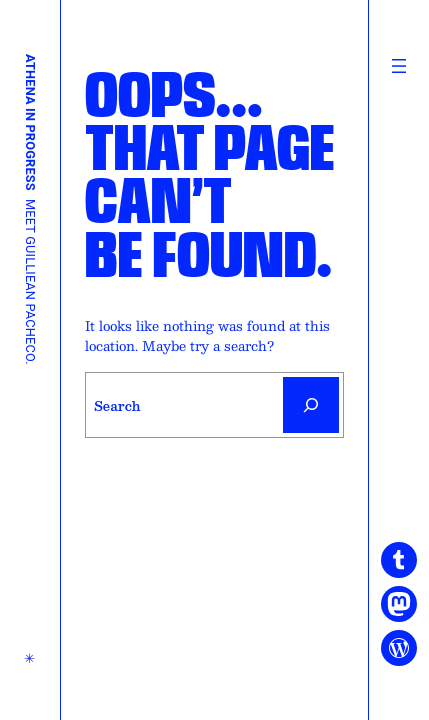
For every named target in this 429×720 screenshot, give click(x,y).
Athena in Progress (30, 122)
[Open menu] (399, 66)
